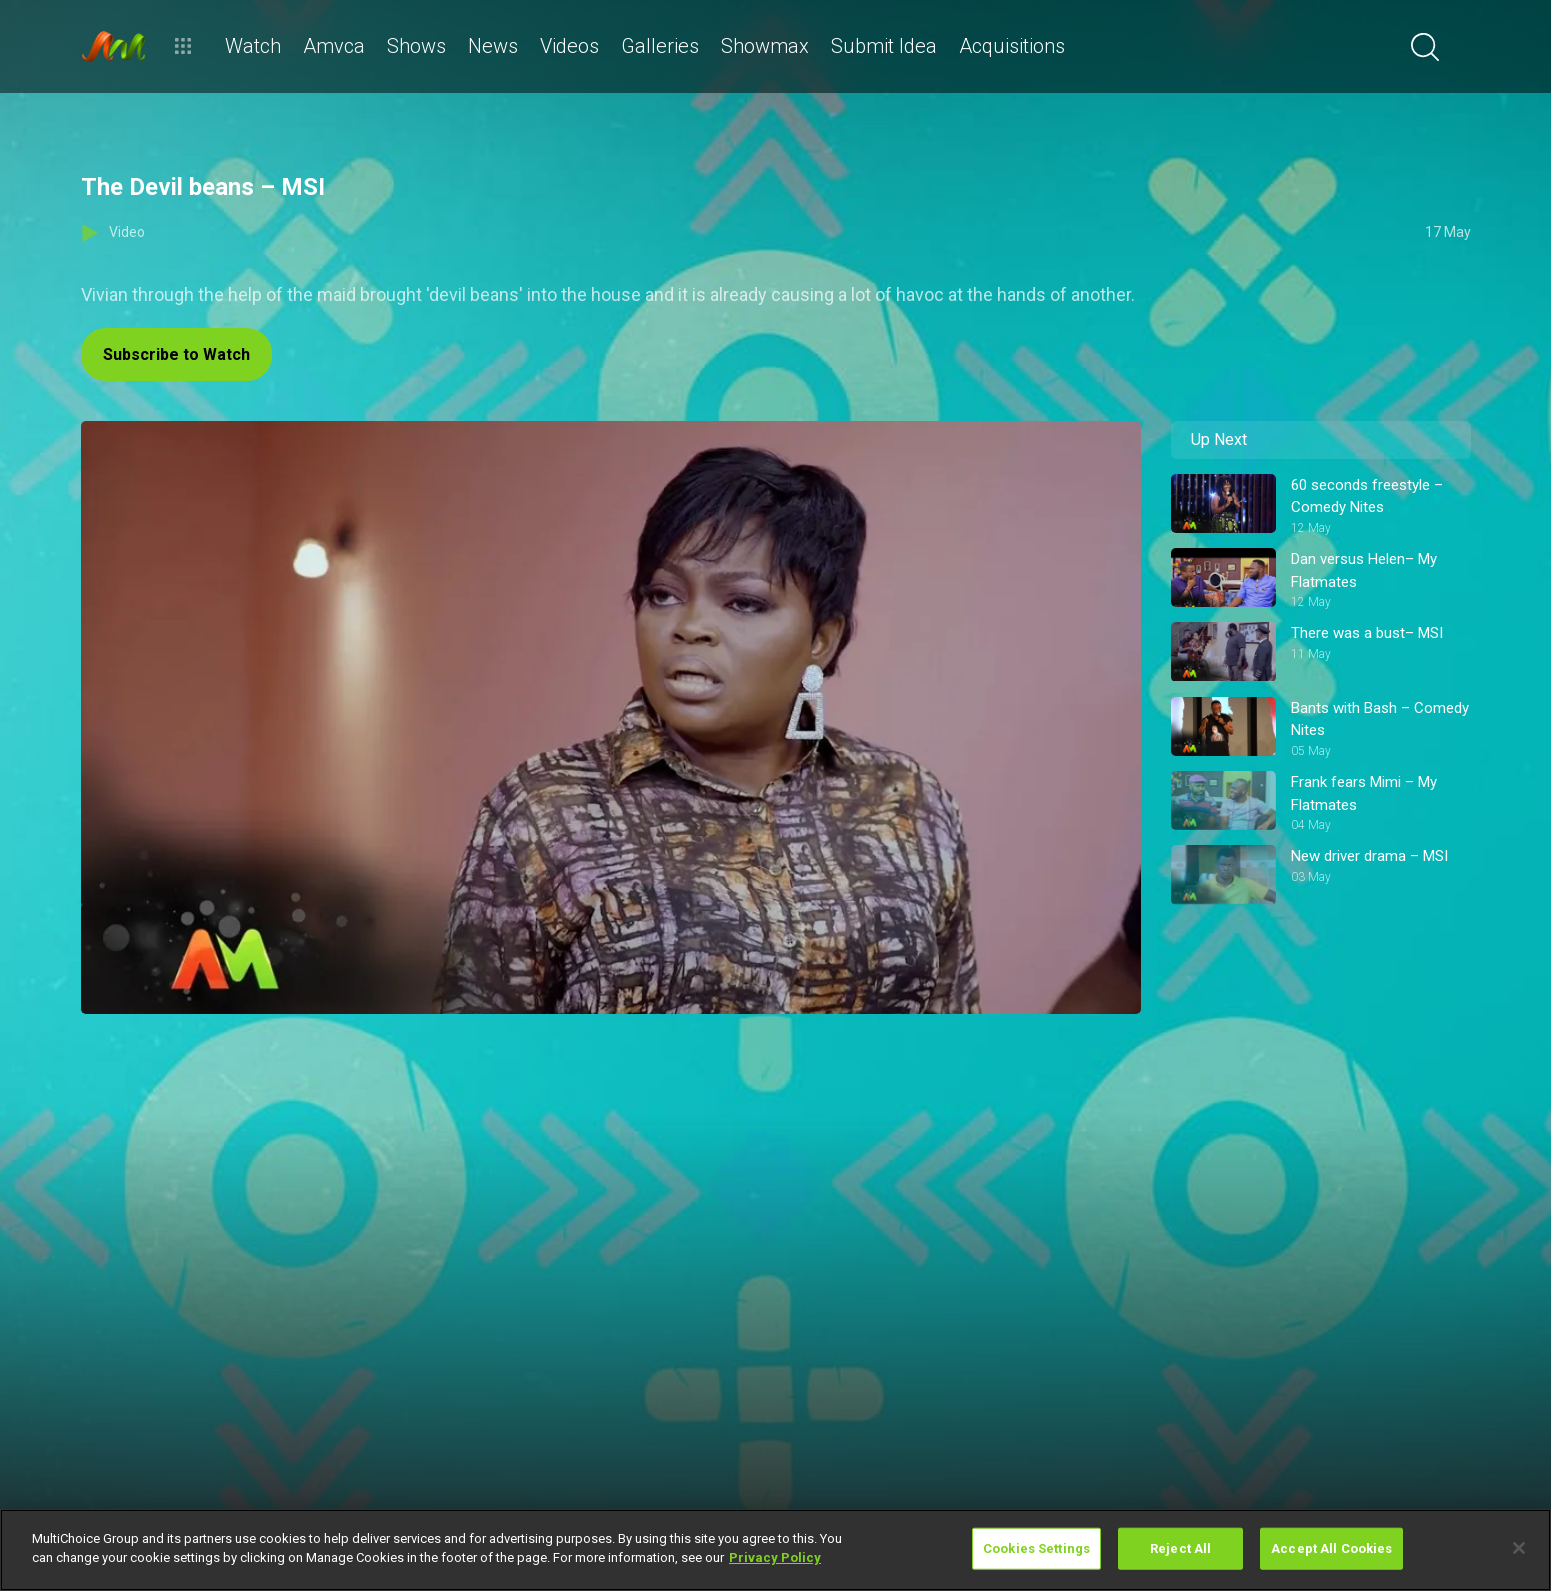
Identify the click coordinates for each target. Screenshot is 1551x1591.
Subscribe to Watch (176, 354)
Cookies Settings (1036, 1548)
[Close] (1519, 1548)
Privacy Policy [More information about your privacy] (775, 1557)
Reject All (1180, 1548)
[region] (775, 1550)
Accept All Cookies (1331, 1548)
